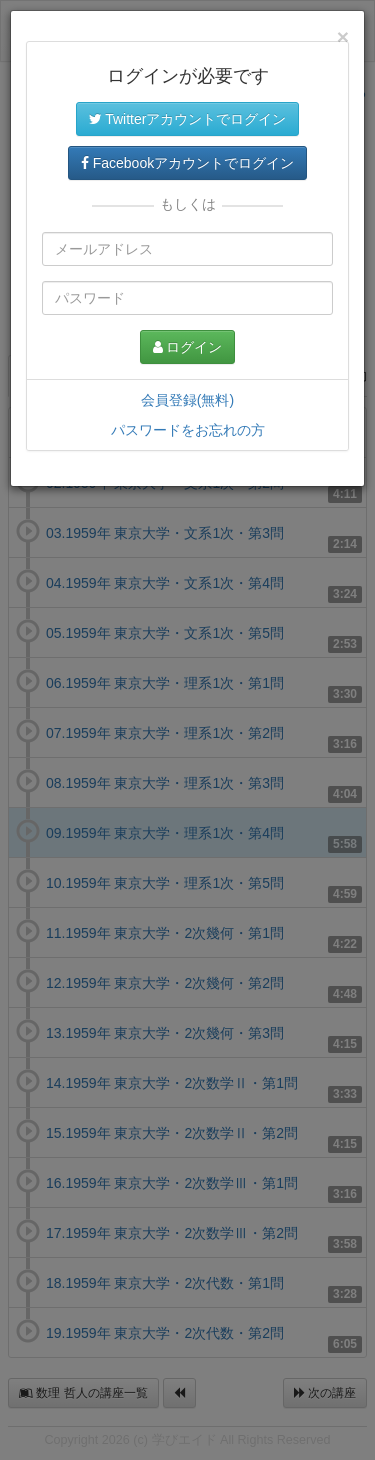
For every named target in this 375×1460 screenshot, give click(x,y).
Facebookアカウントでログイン (187, 163)
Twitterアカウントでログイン (188, 119)
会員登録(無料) (187, 400)
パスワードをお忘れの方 (188, 430)
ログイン (188, 347)
